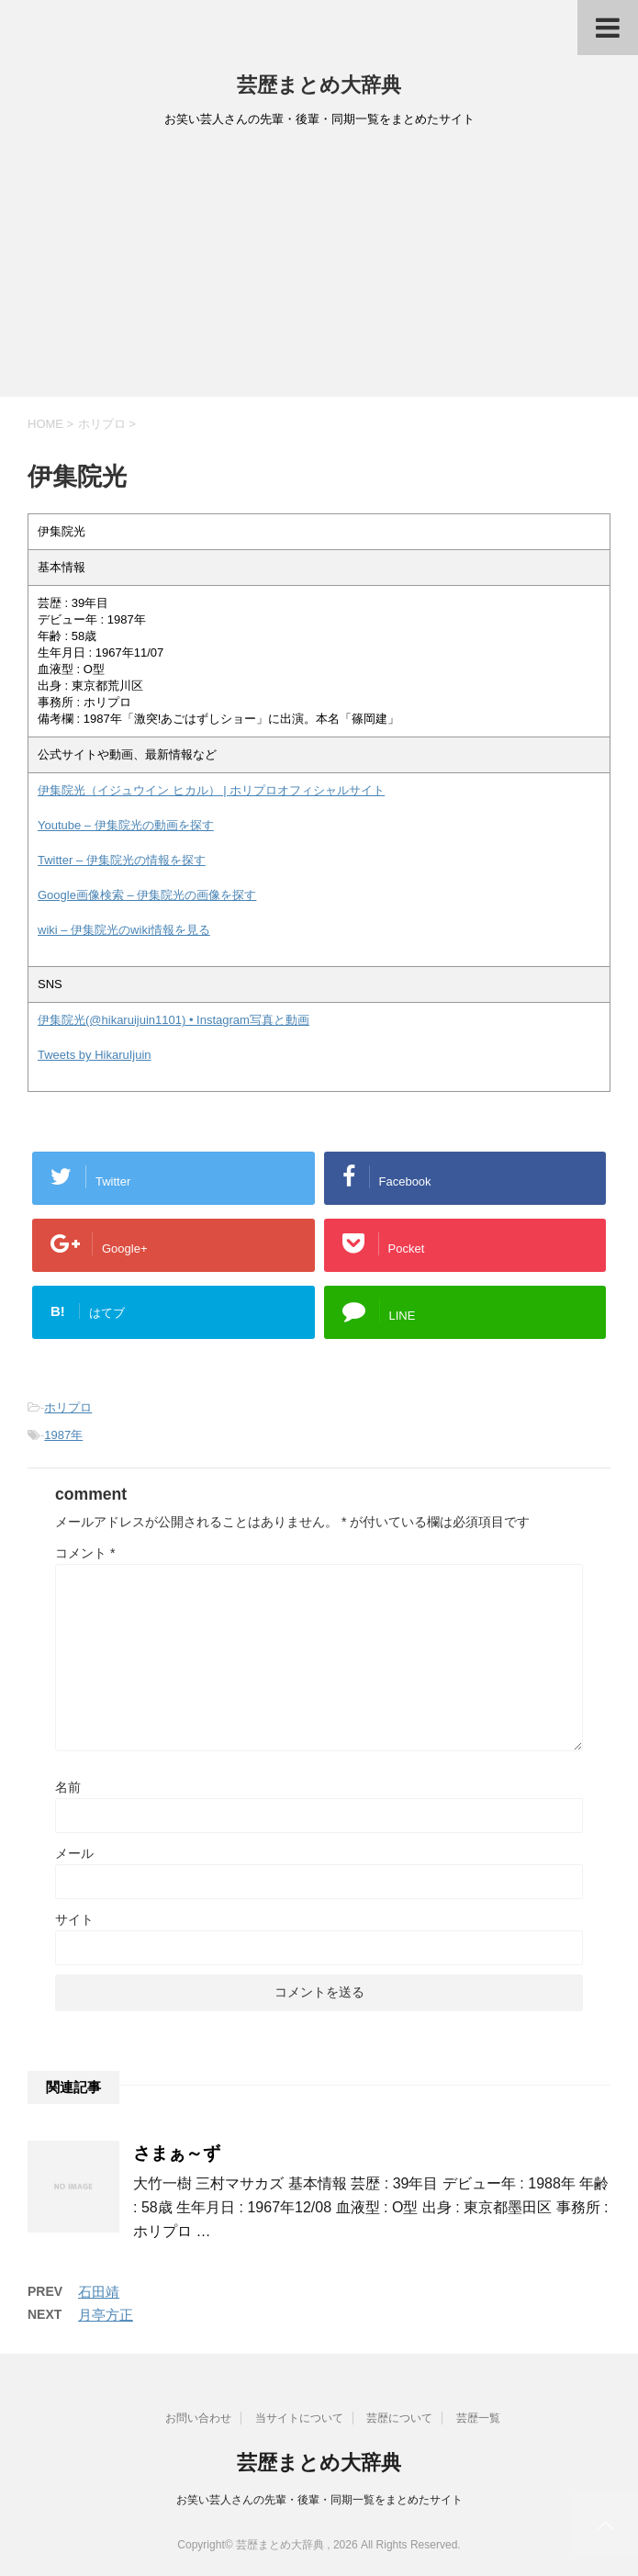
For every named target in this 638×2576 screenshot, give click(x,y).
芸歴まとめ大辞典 (319, 84)
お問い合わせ (198, 2418)
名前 (68, 1787)
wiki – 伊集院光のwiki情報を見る (124, 930)
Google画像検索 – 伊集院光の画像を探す (147, 895)
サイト (74, 1919)
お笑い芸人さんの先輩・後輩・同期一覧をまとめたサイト (319, 2499)
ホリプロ (68, 1407)
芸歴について (399, 2418)
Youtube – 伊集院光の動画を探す (126, 825)
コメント (85, 1553)
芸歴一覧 (478, 2418)
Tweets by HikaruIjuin (94, 1055)
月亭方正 (105, 2315)
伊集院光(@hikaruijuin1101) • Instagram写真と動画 (173, 1020)
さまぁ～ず (176, 2153)
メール (74, 1853)
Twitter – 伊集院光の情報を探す (122, 860)
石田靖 (98, 2292)
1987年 (63, 1435)
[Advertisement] (319, 268)
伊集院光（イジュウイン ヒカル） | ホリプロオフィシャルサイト (211, 790)
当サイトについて (299, 2418)
